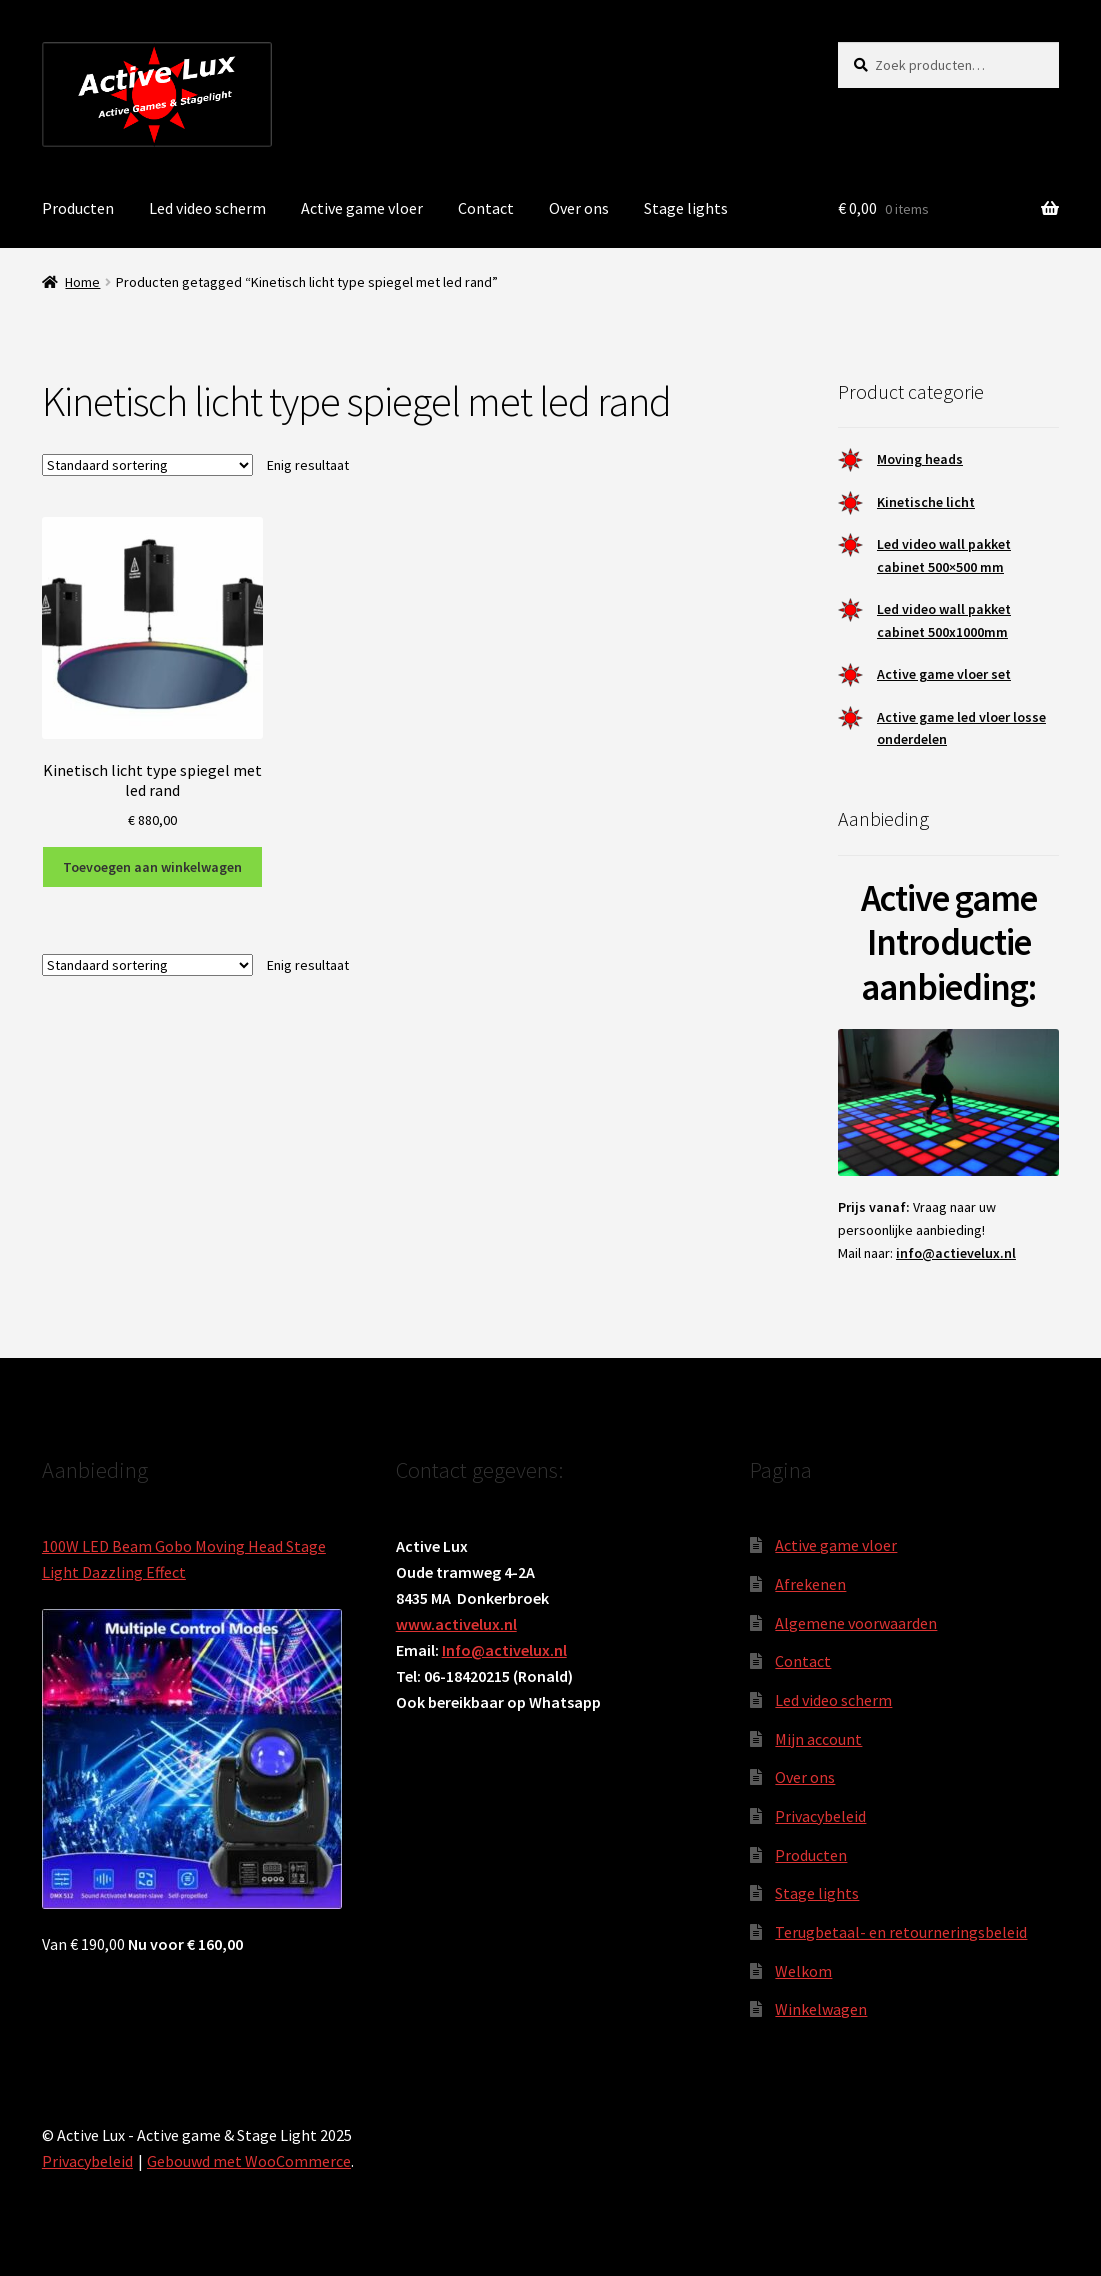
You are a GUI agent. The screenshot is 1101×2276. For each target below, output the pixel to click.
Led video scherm (207, 208)
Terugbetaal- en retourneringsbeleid (901, 1932)
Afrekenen (810, 1584)
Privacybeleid (820, 1816)
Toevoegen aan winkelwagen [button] (152, 867)
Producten (78, 208)
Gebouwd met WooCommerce (249, 2161)
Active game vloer (362, 208)
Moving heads (920, 459)
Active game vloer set (944, 674)
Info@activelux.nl (504, 1650)
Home (82, 282)
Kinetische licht (926, 502)
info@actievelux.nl (956, 1253)
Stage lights (686, 208)
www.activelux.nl (456, 1624)
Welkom (803, 1971)
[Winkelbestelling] (147, 465)
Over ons (579, 208)
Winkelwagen (821, 2009)
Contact (486, 208)
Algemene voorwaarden (856, 1623)
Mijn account (818, 1739)
